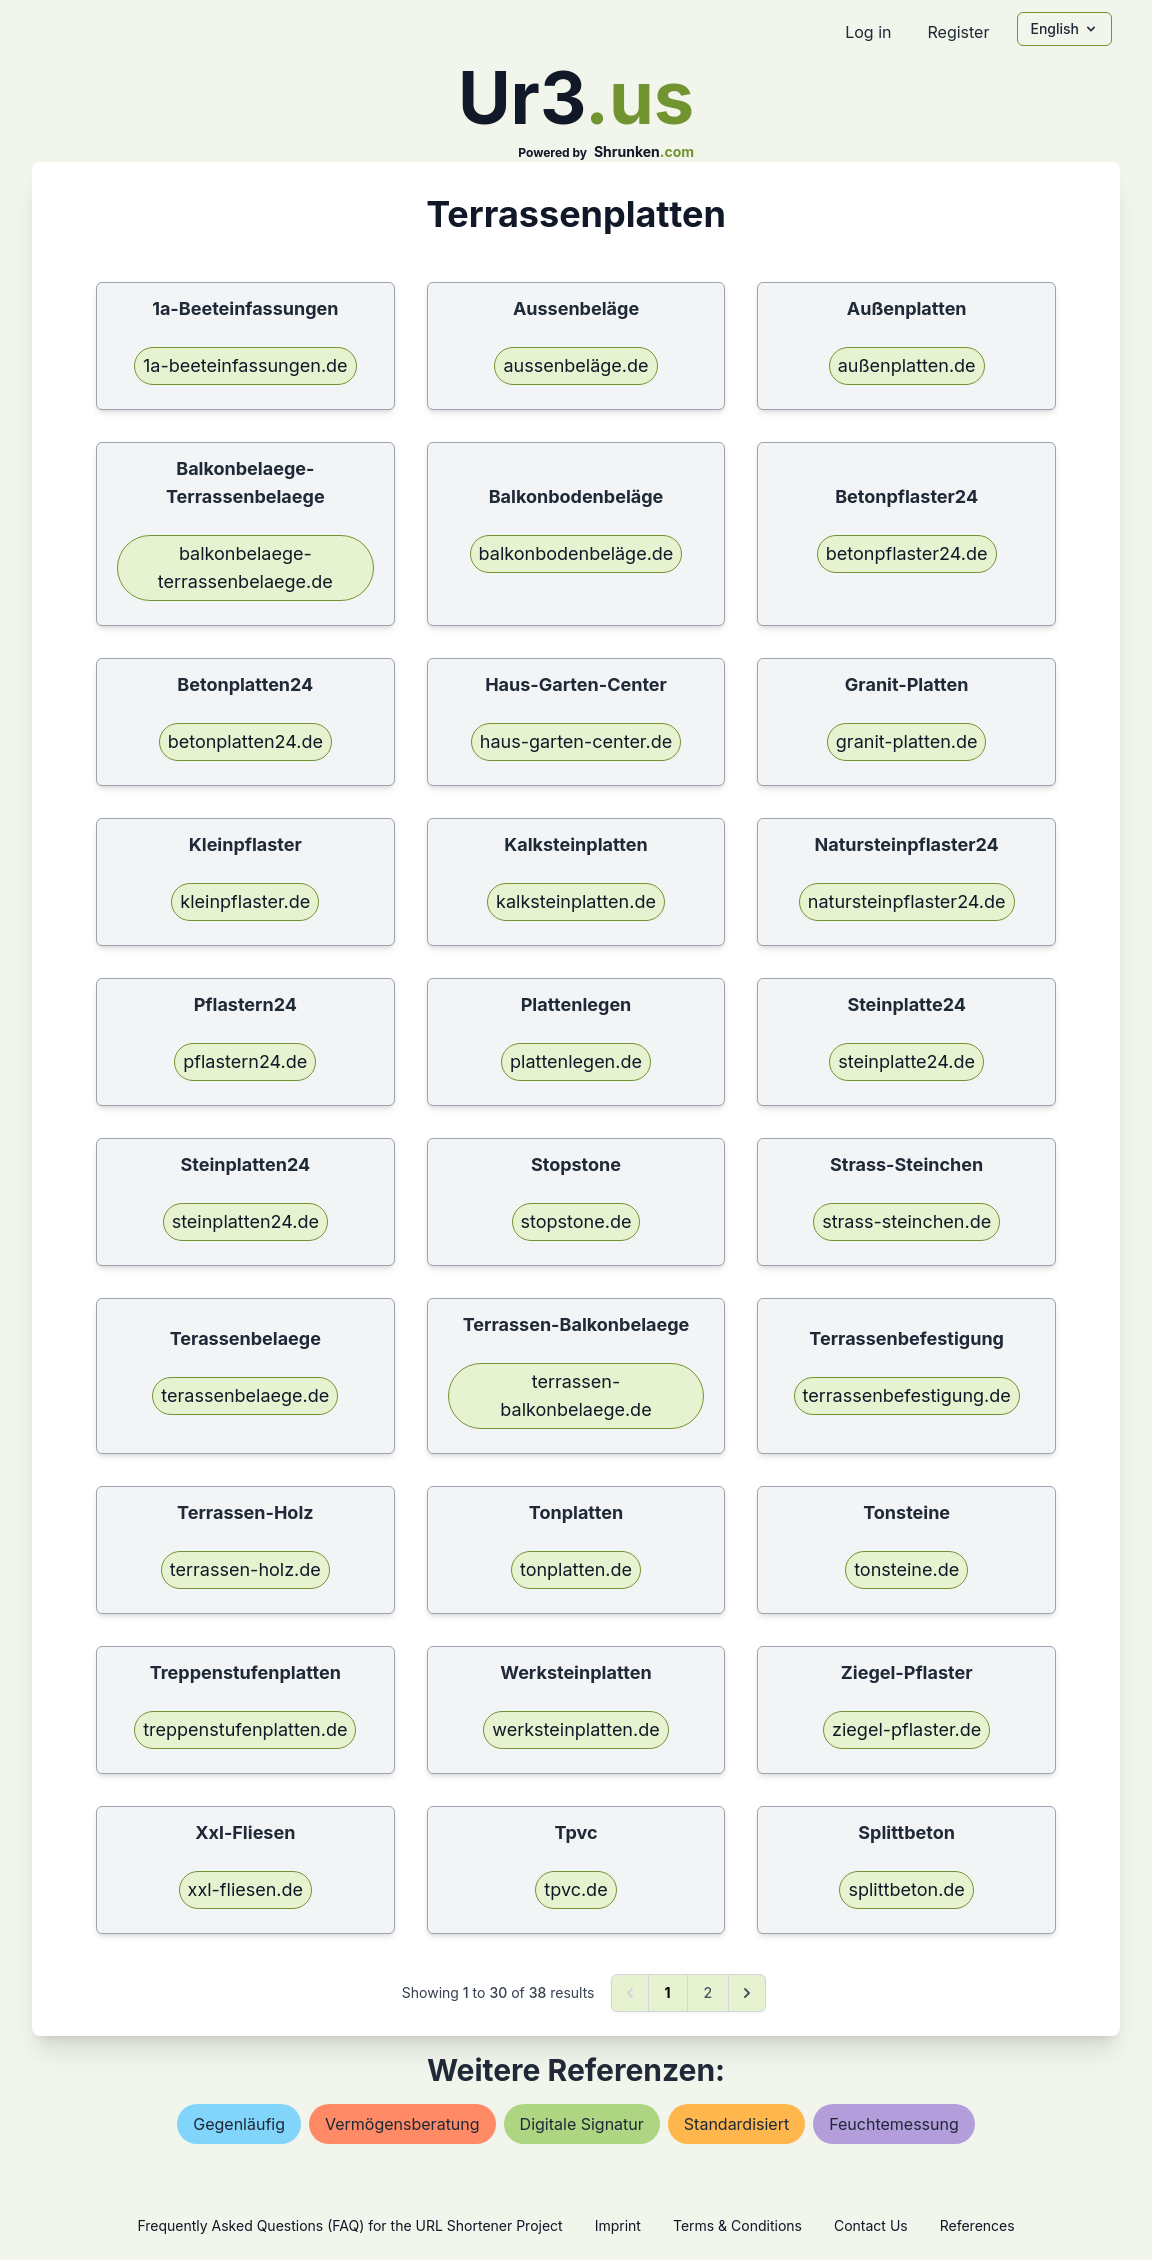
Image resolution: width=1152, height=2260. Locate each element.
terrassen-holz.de (245, 1569)
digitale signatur (582, 2124)
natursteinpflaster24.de (907, 901)
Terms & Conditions (737, 2225)
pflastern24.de (245, 1061)
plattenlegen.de (576, 1061)
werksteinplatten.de (575, 1729)
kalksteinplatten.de (576, 901)
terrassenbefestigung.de (907, 1395)
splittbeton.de (906, 1889)
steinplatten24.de (245, 1221)
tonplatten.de (576, 1569)
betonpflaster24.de (907, 553)
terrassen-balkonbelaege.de (575, 1395)
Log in (868, 32)
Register (958, 32)
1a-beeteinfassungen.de (245, 365)
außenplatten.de (907, 365)
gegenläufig (239, 2124)
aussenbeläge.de (575, 365)
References (977, 2225)
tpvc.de (575, 1889)
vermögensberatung (402, 2124)
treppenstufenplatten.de (245, 1729)
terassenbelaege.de (245, 1395)
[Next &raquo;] (747, 1993)
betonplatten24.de (245, 741)
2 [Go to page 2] (708, 1992)
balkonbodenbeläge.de (576, 553)
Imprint (618, 2225)
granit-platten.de (907, 741)
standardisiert (736, 2124)
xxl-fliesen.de (246, 1889)
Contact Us (871, 2225)
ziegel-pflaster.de (906, 1729)
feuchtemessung (894, 2124)
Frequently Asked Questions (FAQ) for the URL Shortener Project (349, 2225)
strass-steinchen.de (906, 1221)
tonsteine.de (906, 1569)
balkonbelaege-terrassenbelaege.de (245, 567)
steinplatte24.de (906, 1061)
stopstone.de (576, 1221)
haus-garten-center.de (576, 741)
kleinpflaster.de (245, 901)
